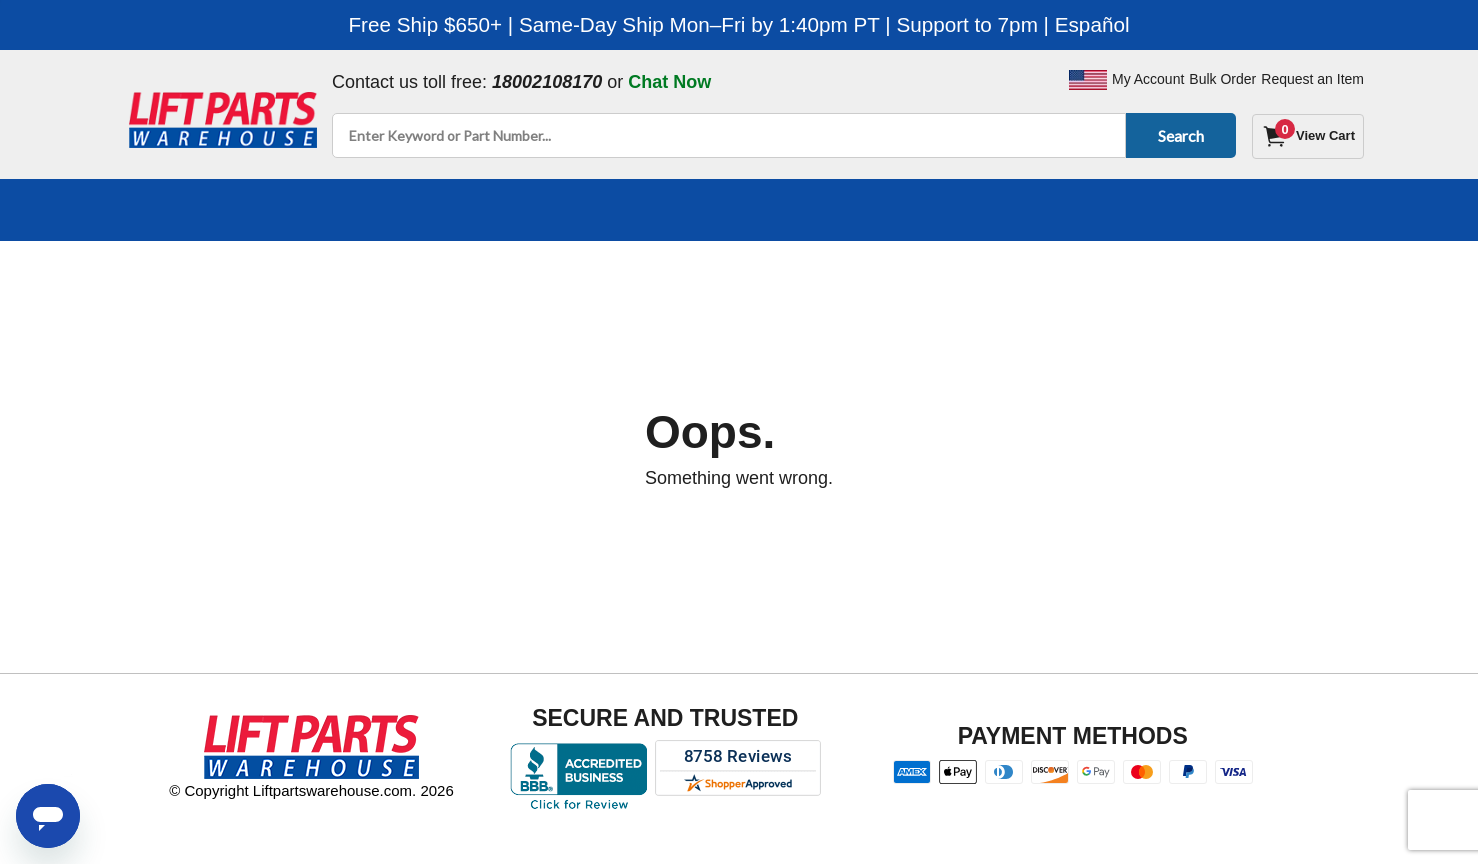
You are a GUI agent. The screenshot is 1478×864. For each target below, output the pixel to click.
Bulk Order (1222, 79)
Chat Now (669, 82)
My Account (1148, 79)
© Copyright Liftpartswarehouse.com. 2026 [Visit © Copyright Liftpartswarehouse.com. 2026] (311, 790)
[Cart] (1308, 136)
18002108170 (547, 82)
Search (1177, 135)
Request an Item (1312, 79)
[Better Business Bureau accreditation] (578, 776)
